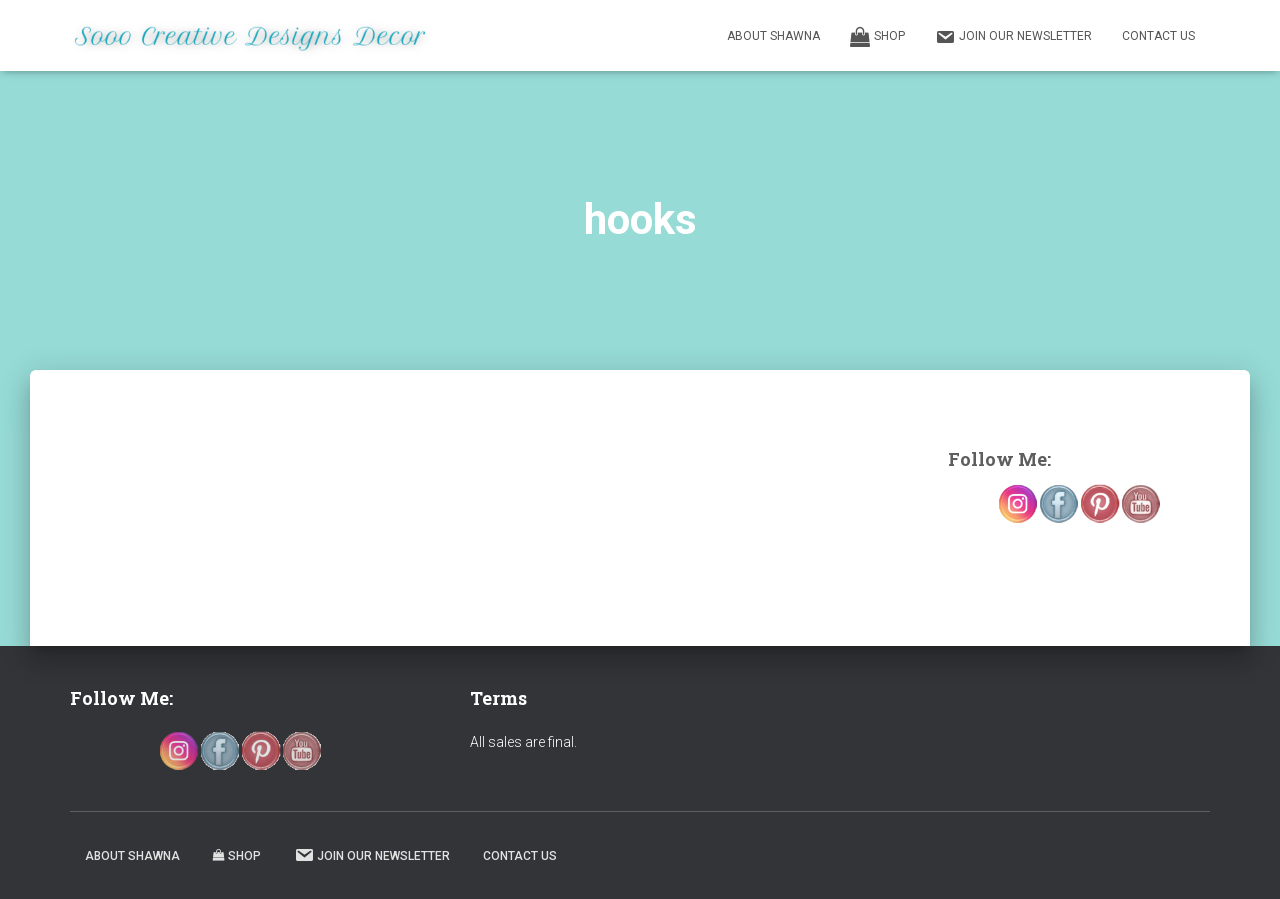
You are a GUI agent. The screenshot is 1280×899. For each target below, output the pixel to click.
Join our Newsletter (1013, 37)
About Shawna (773, 36)
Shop (877, 37)
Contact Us (1158, 36)
